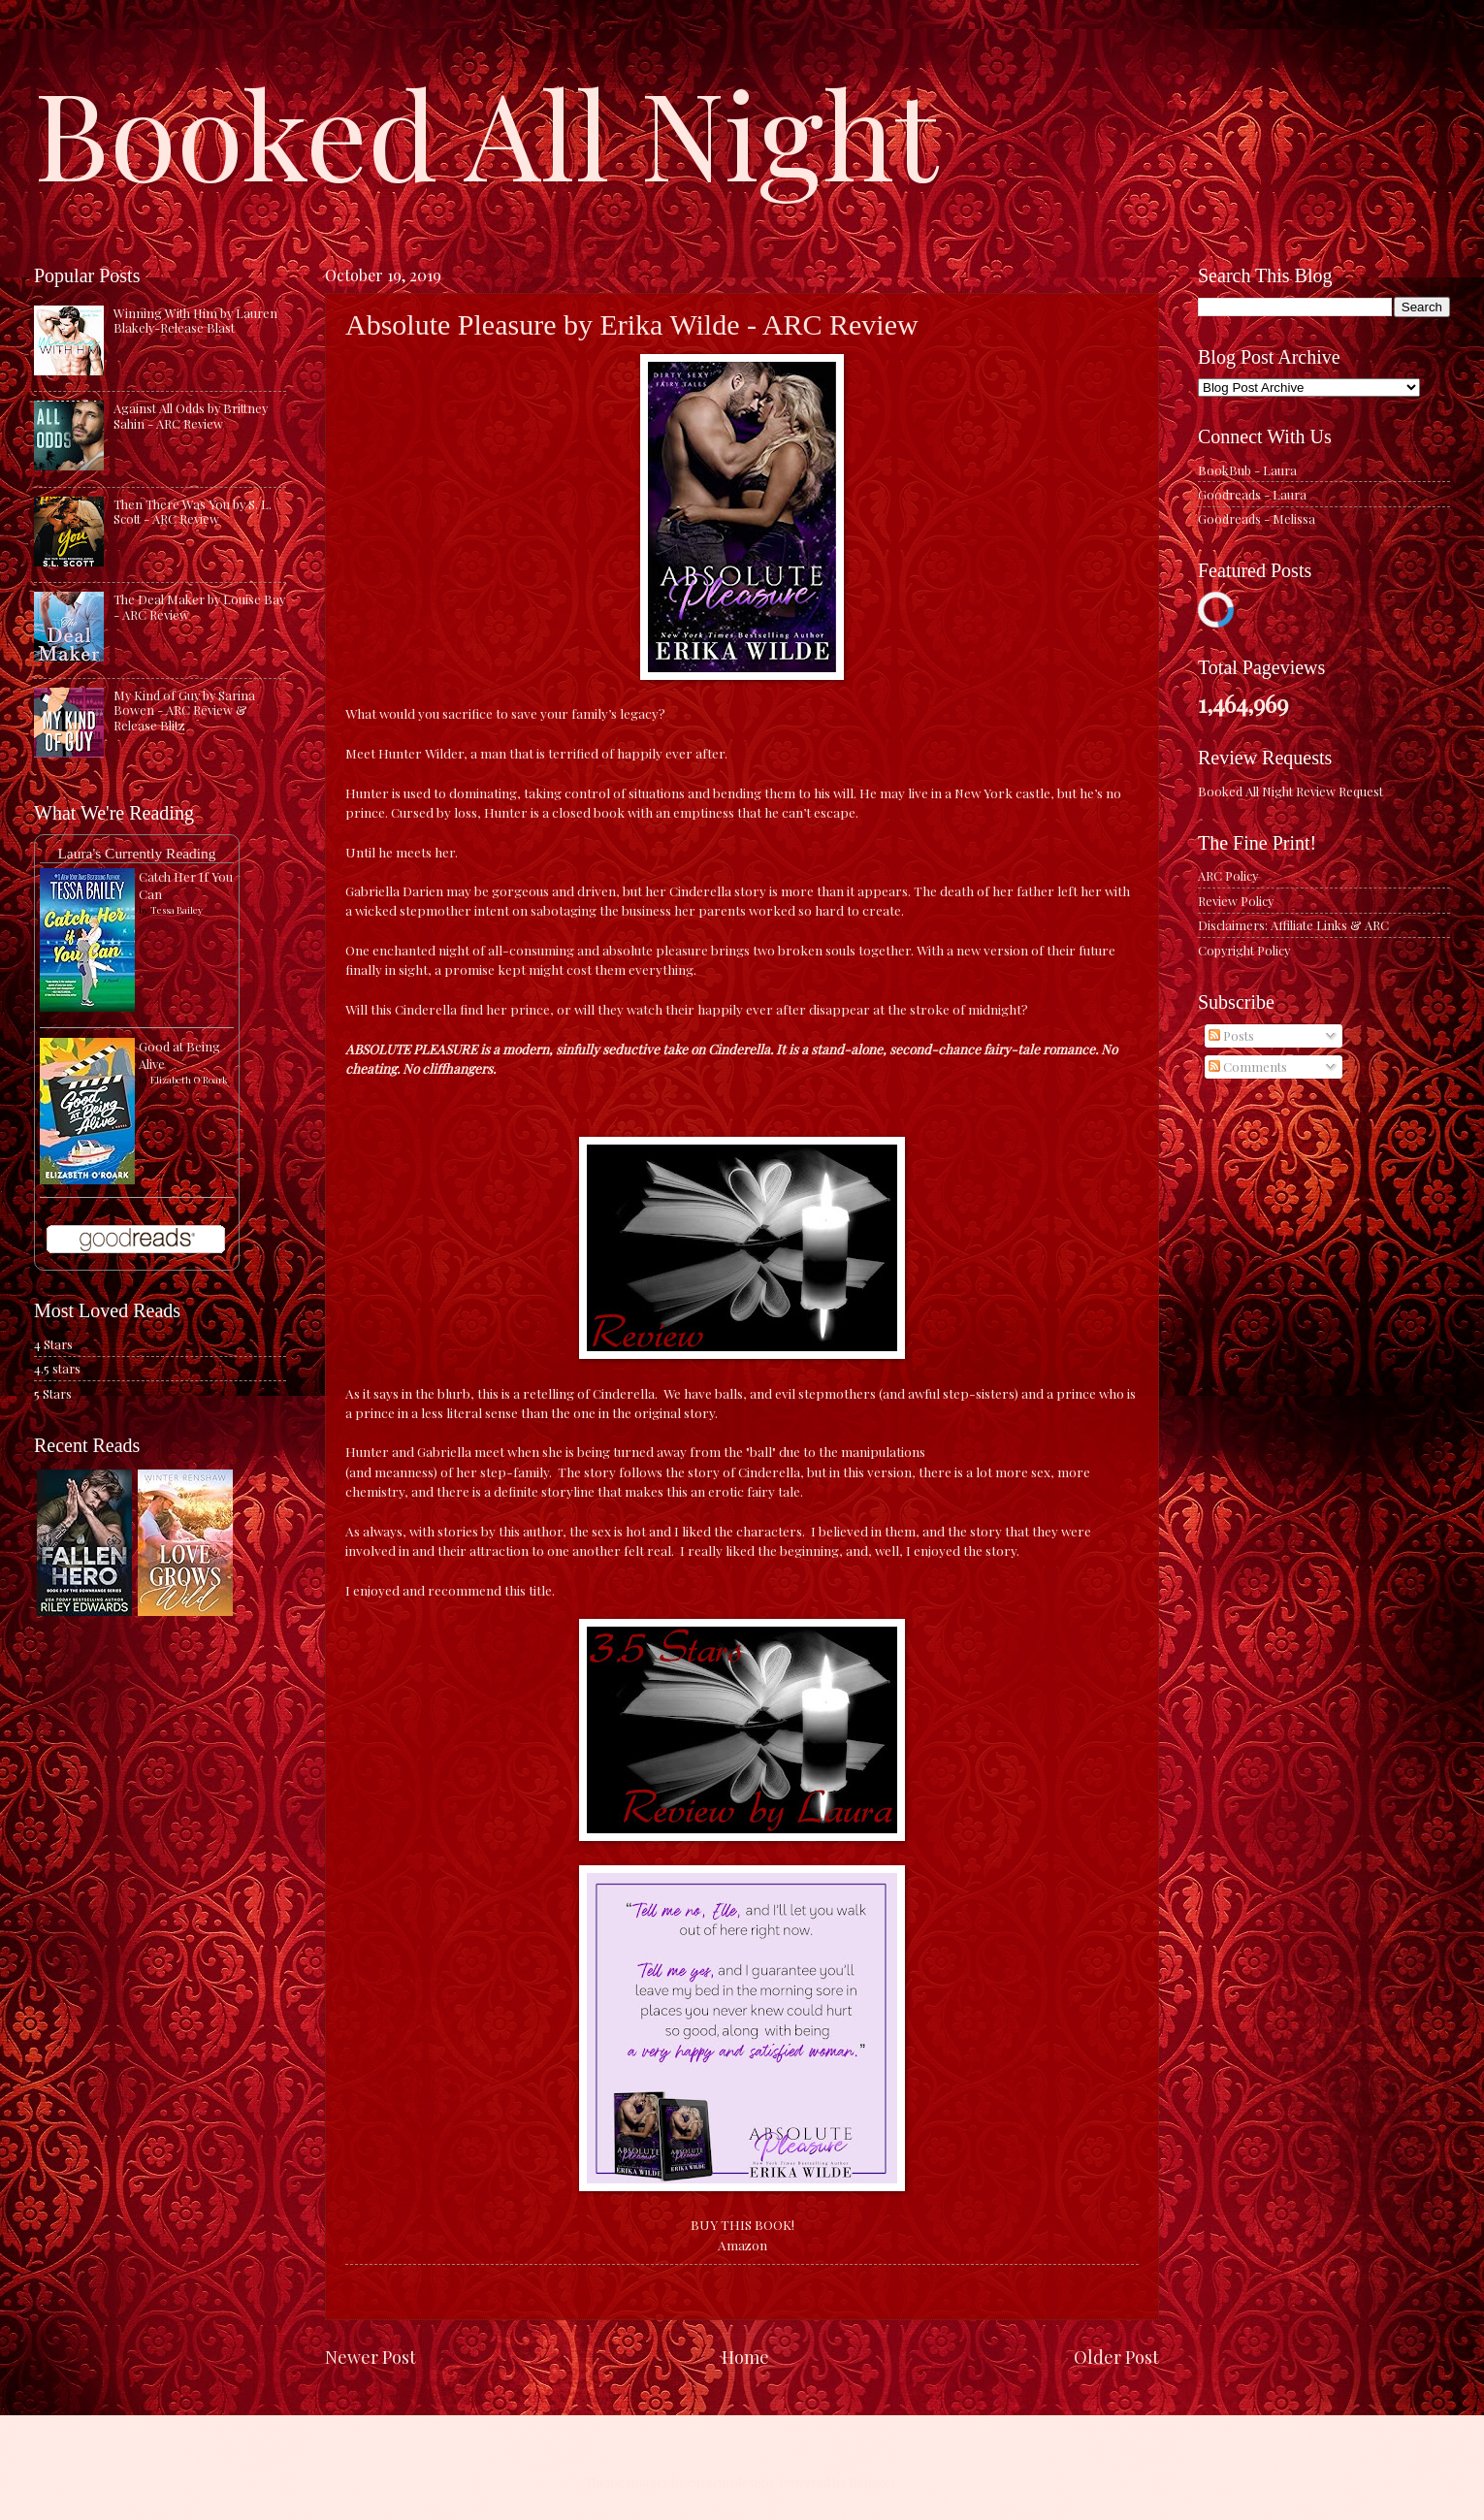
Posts (1231, 1035)
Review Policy (1236, 900)
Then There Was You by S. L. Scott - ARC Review (192, 511)
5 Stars (53, 1393)
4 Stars (53, 1344)
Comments (1248, 1066)
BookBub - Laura (1247, 470)
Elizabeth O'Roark (189, 1079)
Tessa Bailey (176, 910)
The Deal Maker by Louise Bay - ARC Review (199, 606)
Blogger (872, 2481)
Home (745, 2356)
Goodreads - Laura (1252, 494)
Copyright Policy (1244, 950)
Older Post (1116, 2356)
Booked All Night (486, 130)
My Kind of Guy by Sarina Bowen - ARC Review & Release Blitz (184, 710)
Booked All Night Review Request (1290, 791)
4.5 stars (57, 1368)
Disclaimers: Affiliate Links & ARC (1293, 925)
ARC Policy (1228, 875)
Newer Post (370, 2356)
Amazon (742, 2244)
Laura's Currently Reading (136, 853)
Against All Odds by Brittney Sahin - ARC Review (190, 415)
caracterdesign (730, 2481)
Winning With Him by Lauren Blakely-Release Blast (195, 320)
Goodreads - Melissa (1256, 518)
